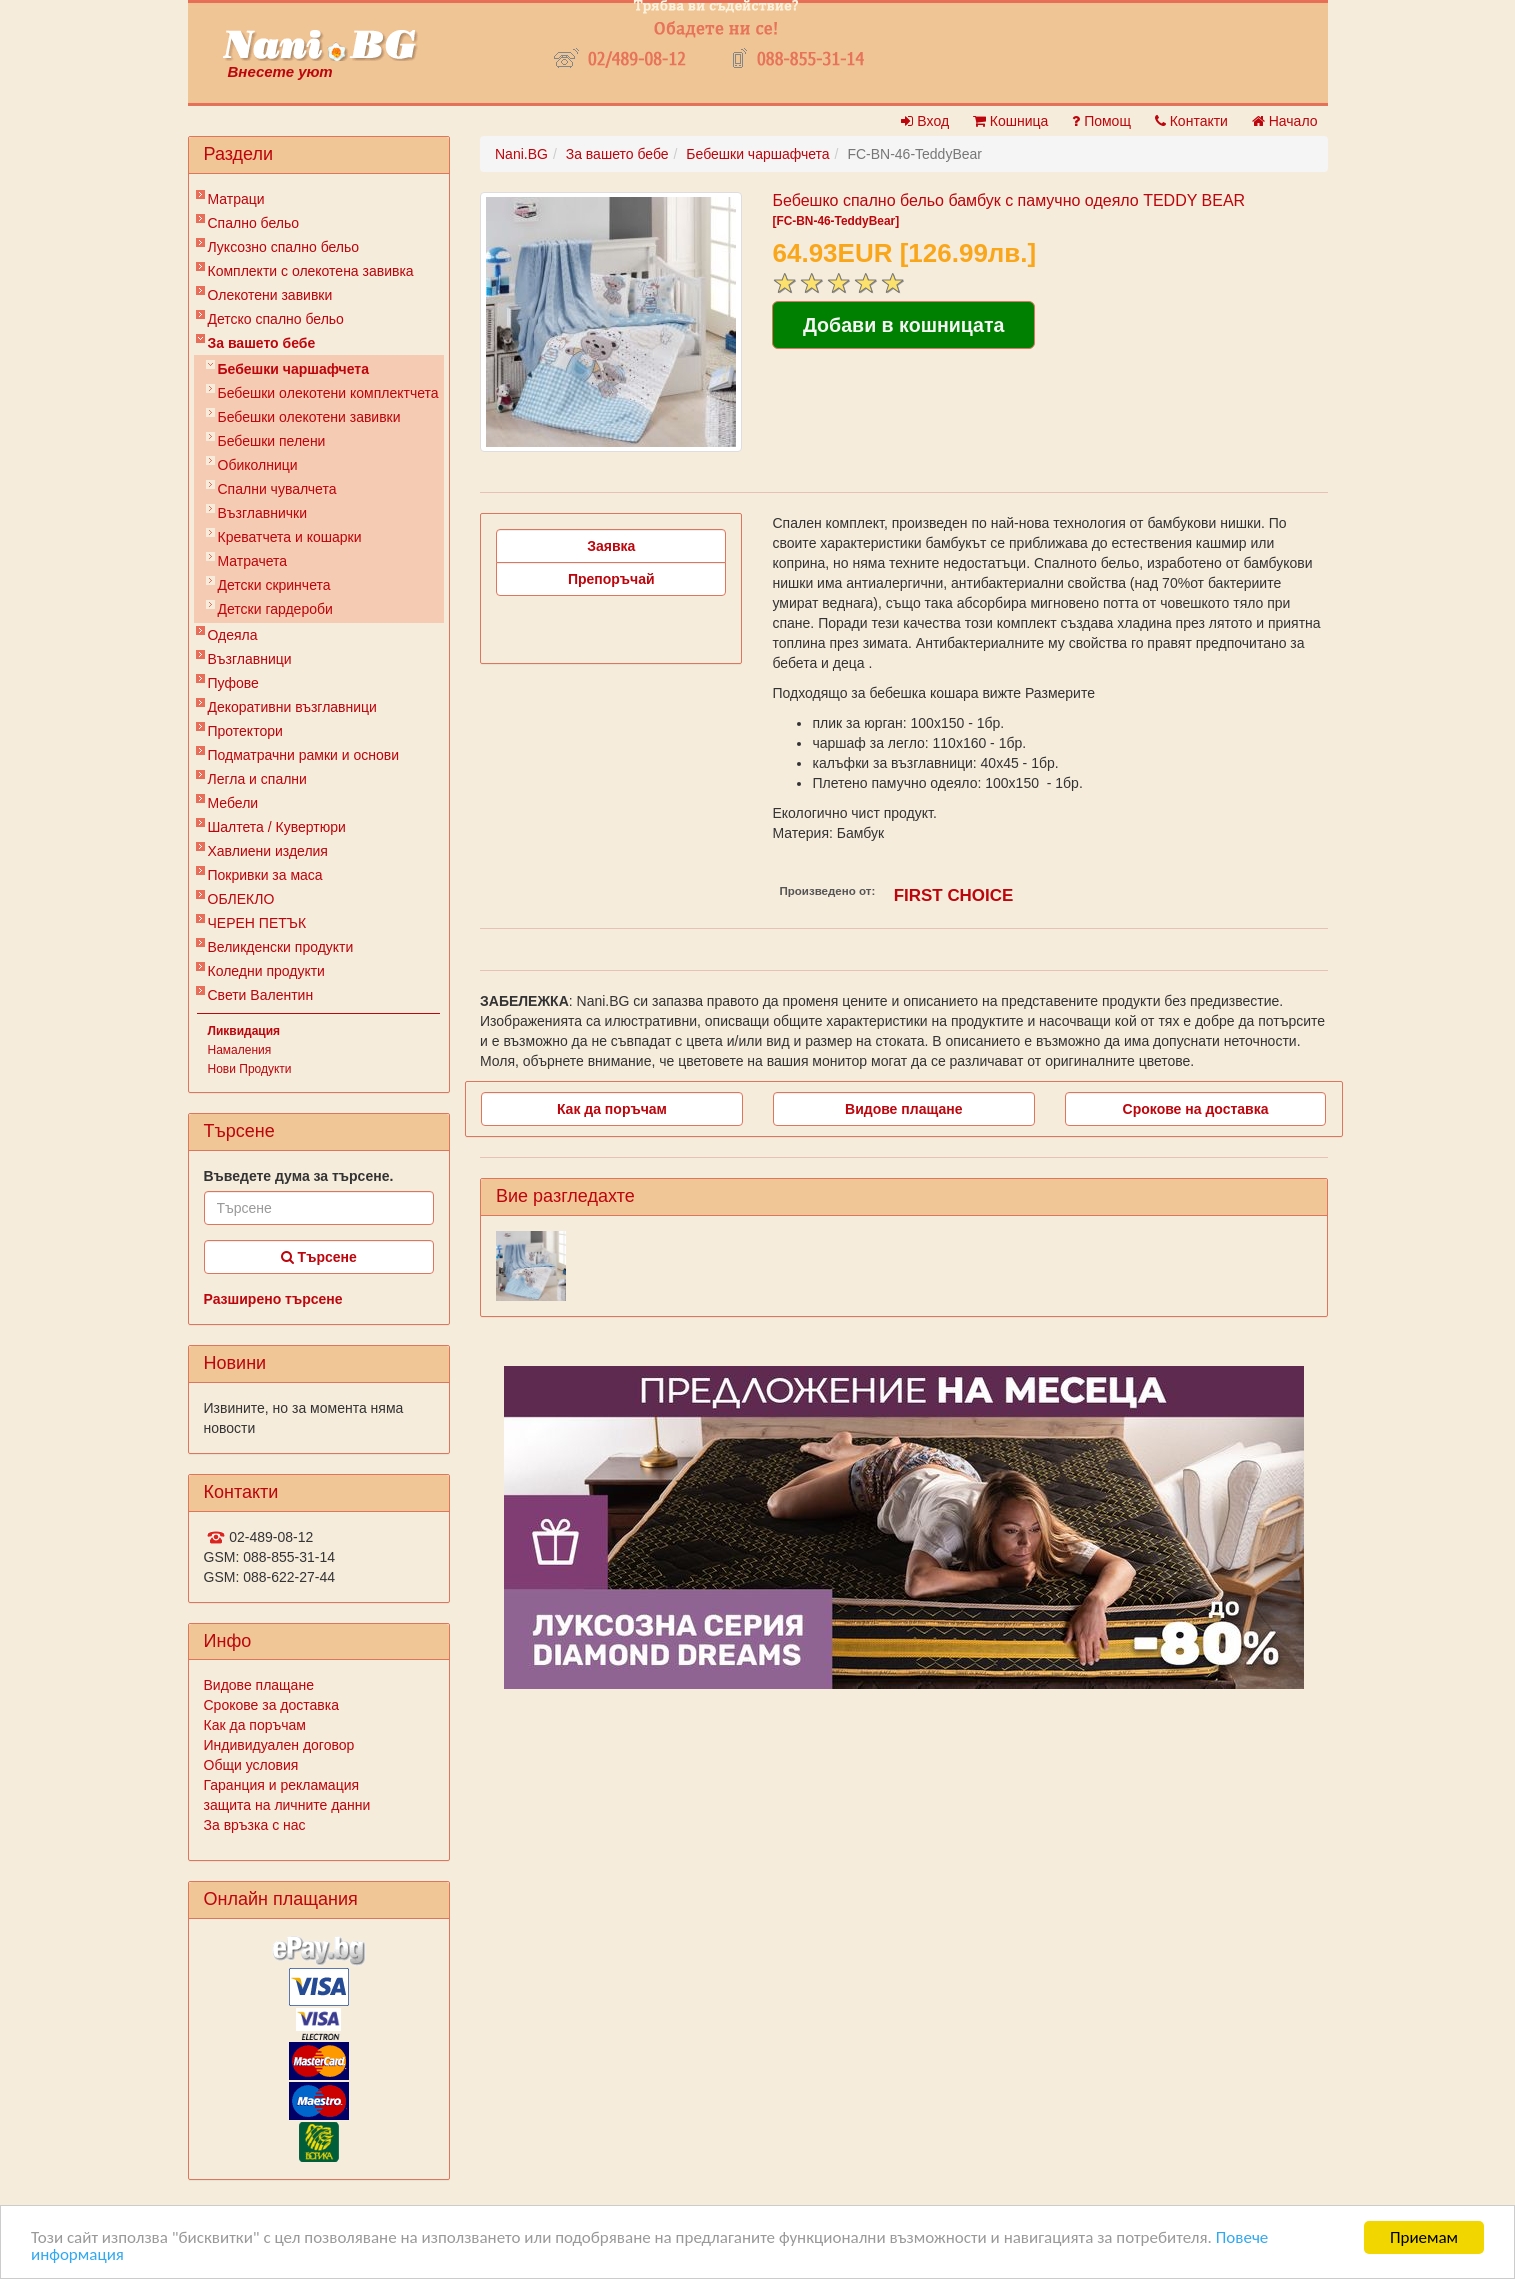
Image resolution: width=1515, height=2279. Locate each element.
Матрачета (253, 561)
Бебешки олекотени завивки (309, 417)
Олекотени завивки (270, 295)
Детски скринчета (274, 585)
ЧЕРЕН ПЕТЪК (257, 923)
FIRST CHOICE (954, 895)
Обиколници (258, 465)
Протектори (245, 731)
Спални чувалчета (277, 489)
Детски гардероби (275, 609)
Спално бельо (254, 223)
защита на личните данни (287, 1805)
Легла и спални (257, 779)
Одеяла (233, 635)
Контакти (1191, 121)
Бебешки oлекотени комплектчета (328, 393)
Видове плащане (259, 1685)
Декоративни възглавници (292, 707)
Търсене (319, 1257)
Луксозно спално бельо (284, 247)
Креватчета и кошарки (290, 537)
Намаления (240, 1050)
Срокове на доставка (1196, 1109)
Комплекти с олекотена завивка (311, 271)
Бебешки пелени (272, 441)
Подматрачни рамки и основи (304, 755)
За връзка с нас (255, 1825)
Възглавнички (263, 513)
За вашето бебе (262, 343)
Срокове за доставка (271, 1705)
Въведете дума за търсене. (299, 1176)
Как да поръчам (255, 1725)
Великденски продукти (281, 947)
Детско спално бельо (276, 319)
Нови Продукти (250, 1069)
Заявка (611, 546)
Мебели (233, 803)
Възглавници (250, 659)
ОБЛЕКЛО (241, 899)
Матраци (236, 199)
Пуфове (233, 683)
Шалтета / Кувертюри (277, 827)
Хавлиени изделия (268, 851)
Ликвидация (244, 1031)
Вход (925, 121)
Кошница (1010, 121)
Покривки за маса (265, 875)
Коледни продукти (266, 971)
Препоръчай (611, 579)
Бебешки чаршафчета (293, 369)
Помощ (1101, 121)
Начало (1285, 121)
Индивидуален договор (279, 1745)
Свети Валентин (261, 995)
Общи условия (251, 1765)
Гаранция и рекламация (282, 1785)
